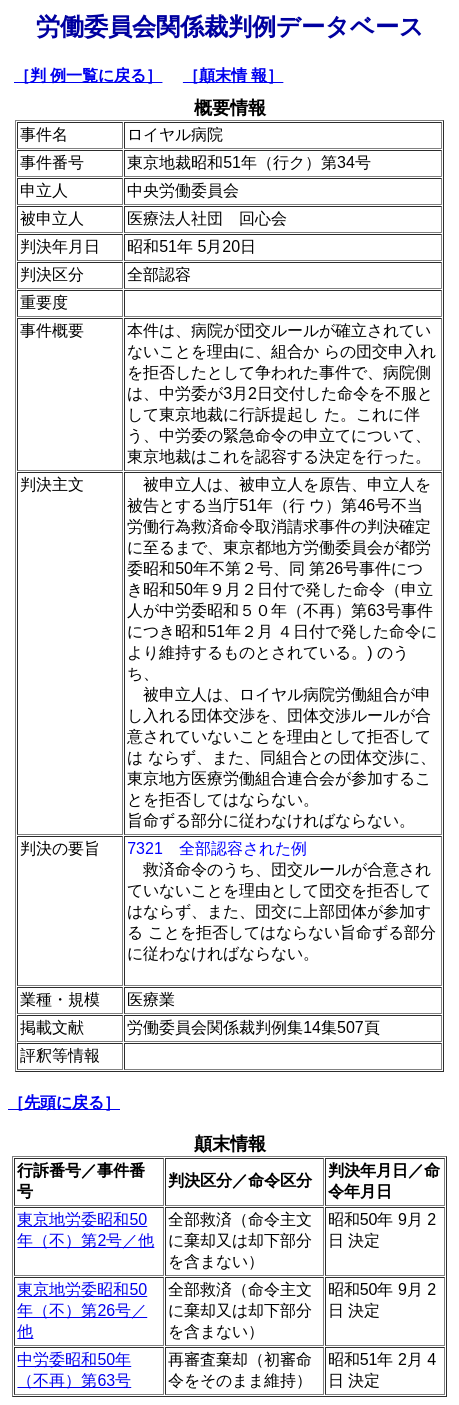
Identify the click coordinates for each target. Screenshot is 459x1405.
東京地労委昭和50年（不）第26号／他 (82, 1310)
